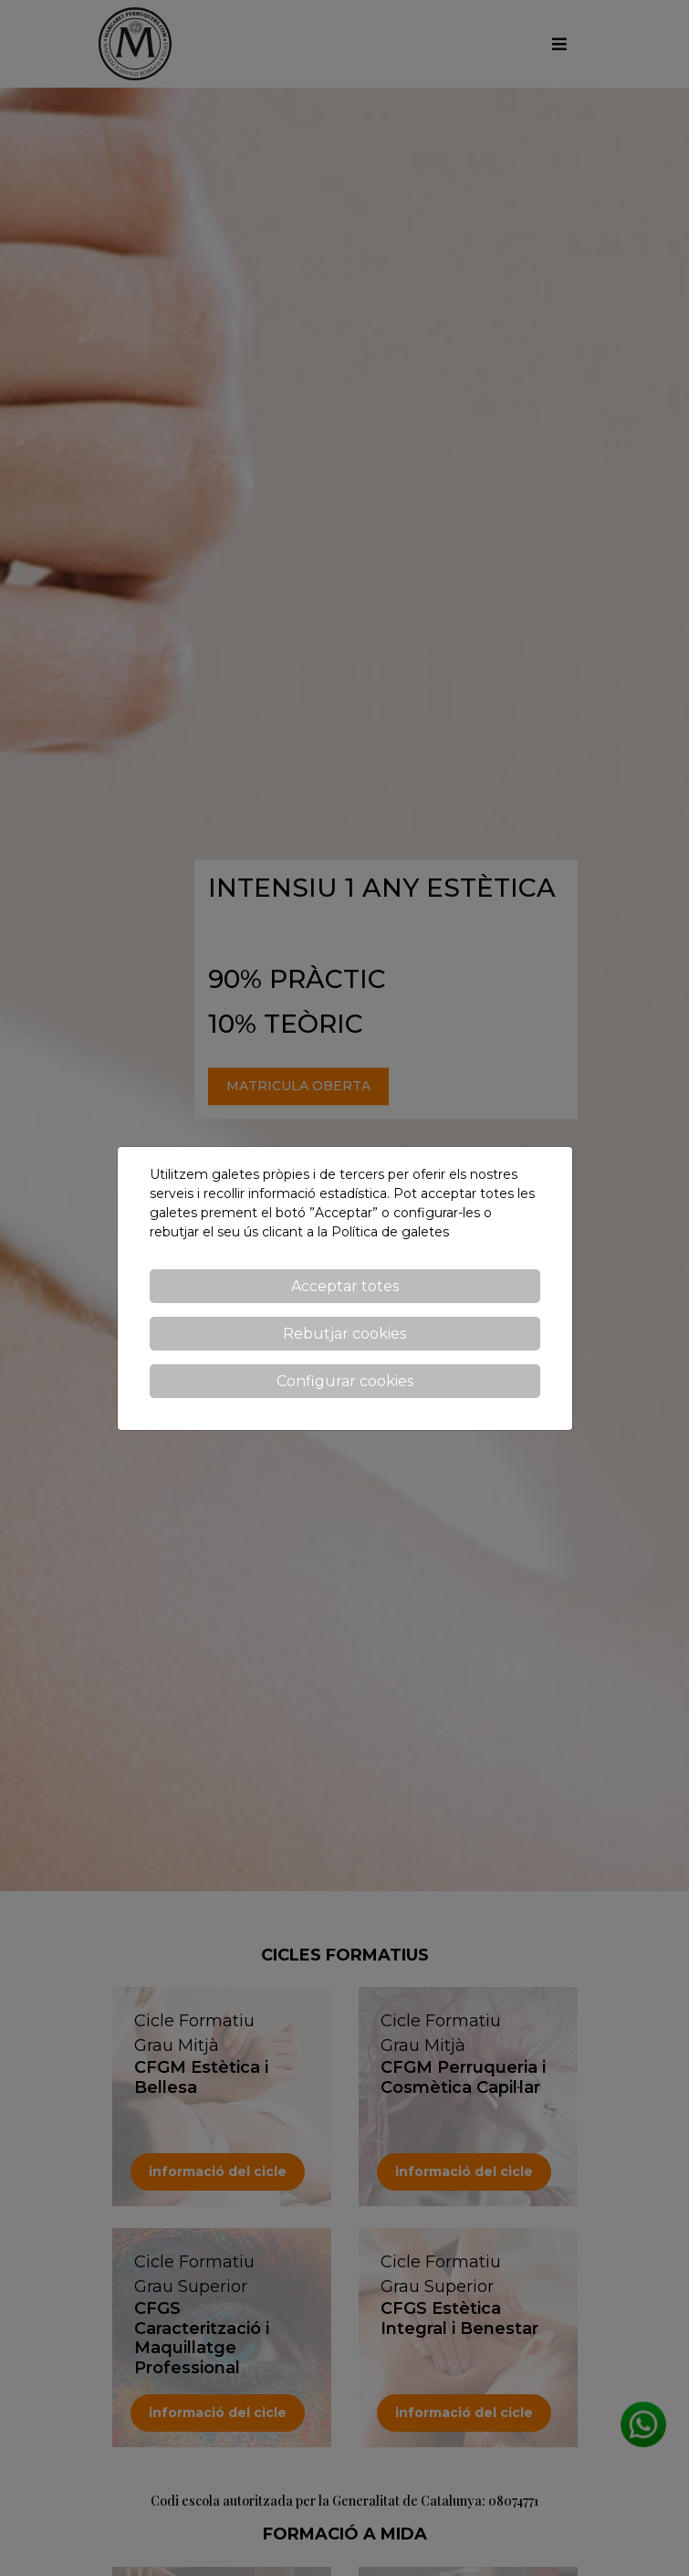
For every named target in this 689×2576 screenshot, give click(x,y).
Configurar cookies (345, 1381)
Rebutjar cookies (344, 1333)
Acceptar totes (345, 1286)
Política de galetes (390, 1232)
